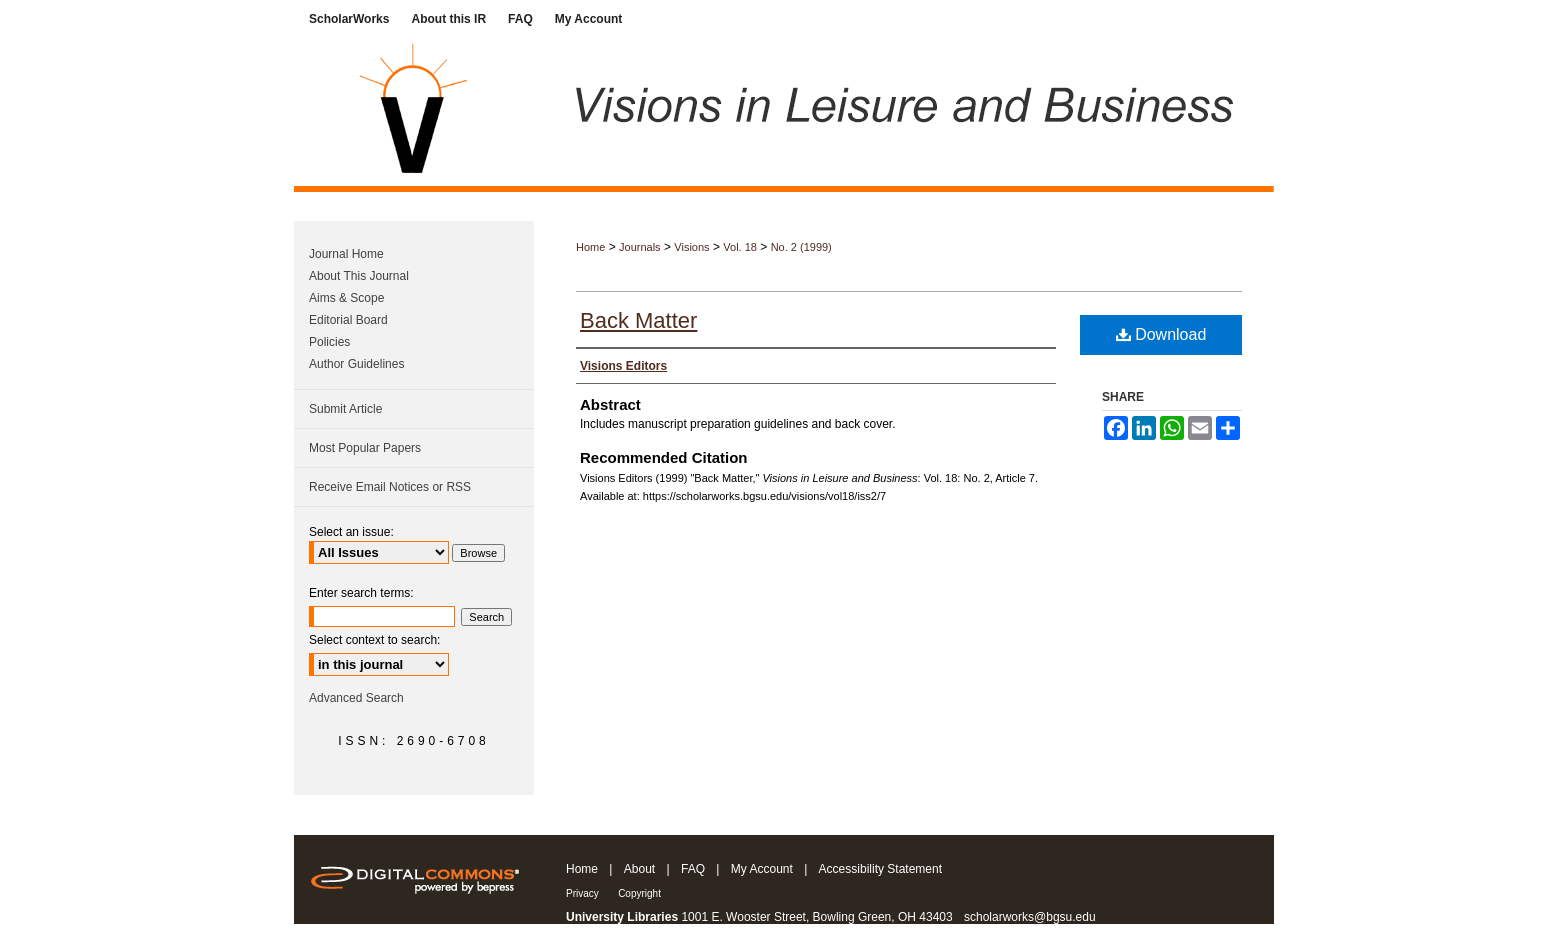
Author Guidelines (356, 364)
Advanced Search (356, 698)
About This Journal (359, 276)
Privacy (582, 893)
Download (1161, 334)
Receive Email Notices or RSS (390, 487)
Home (590, 247)
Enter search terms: (361, 593)
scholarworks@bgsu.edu (1030, 917)
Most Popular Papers (365, 448)
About (639, 869)
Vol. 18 (740, 247)
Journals (640, 247)
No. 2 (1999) (801, 247)
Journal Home (346, 254)
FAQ (693, 869)
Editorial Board (348, 320)
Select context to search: (374, 640)
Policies (329, 342)
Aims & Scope (346, 298)
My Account (762, 869)
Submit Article (345, 409)
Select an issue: (351, 532)
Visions (691, 247)
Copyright (639, 893)
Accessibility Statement (880, 869)
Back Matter (638, 320)
